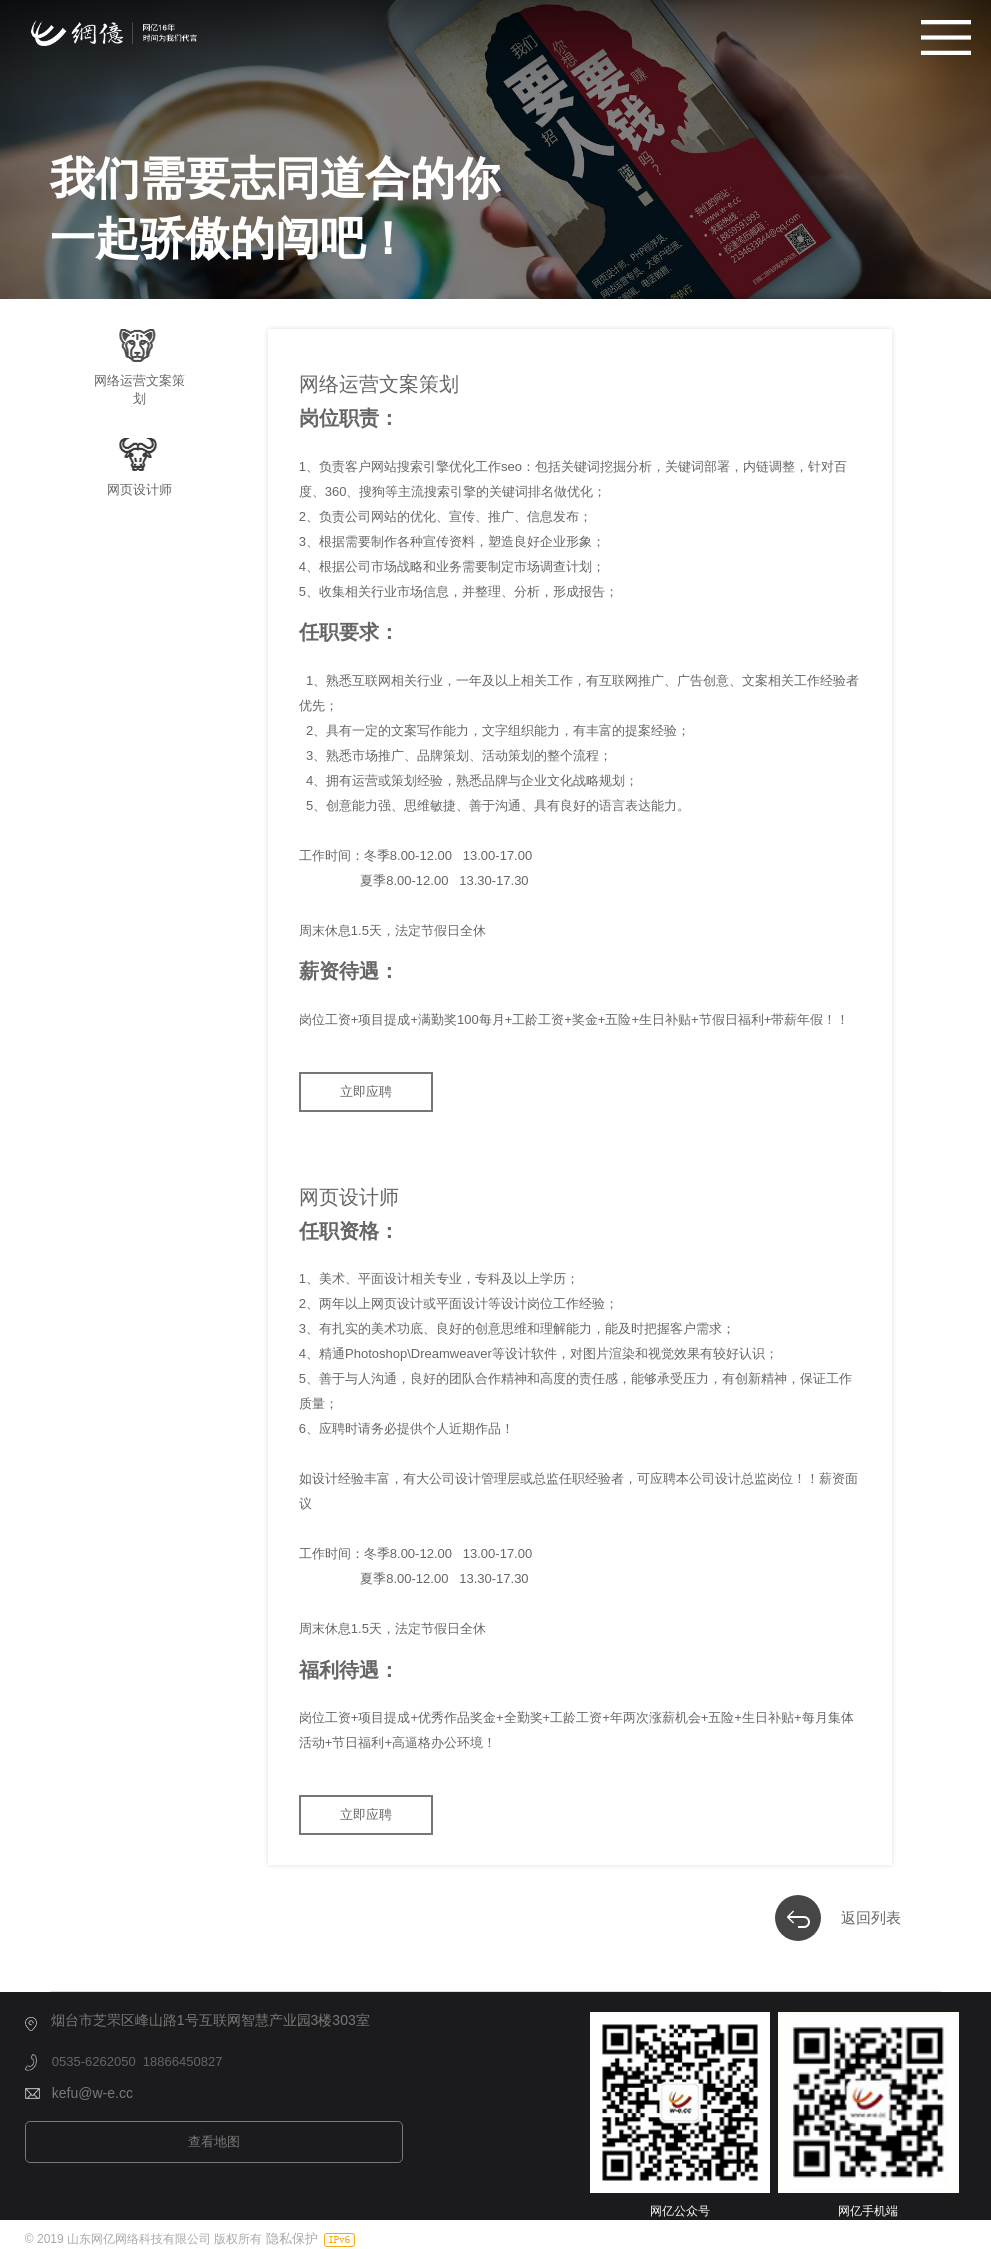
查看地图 (214, 2141)
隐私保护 (292, 2238)
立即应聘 (366, 1091)
